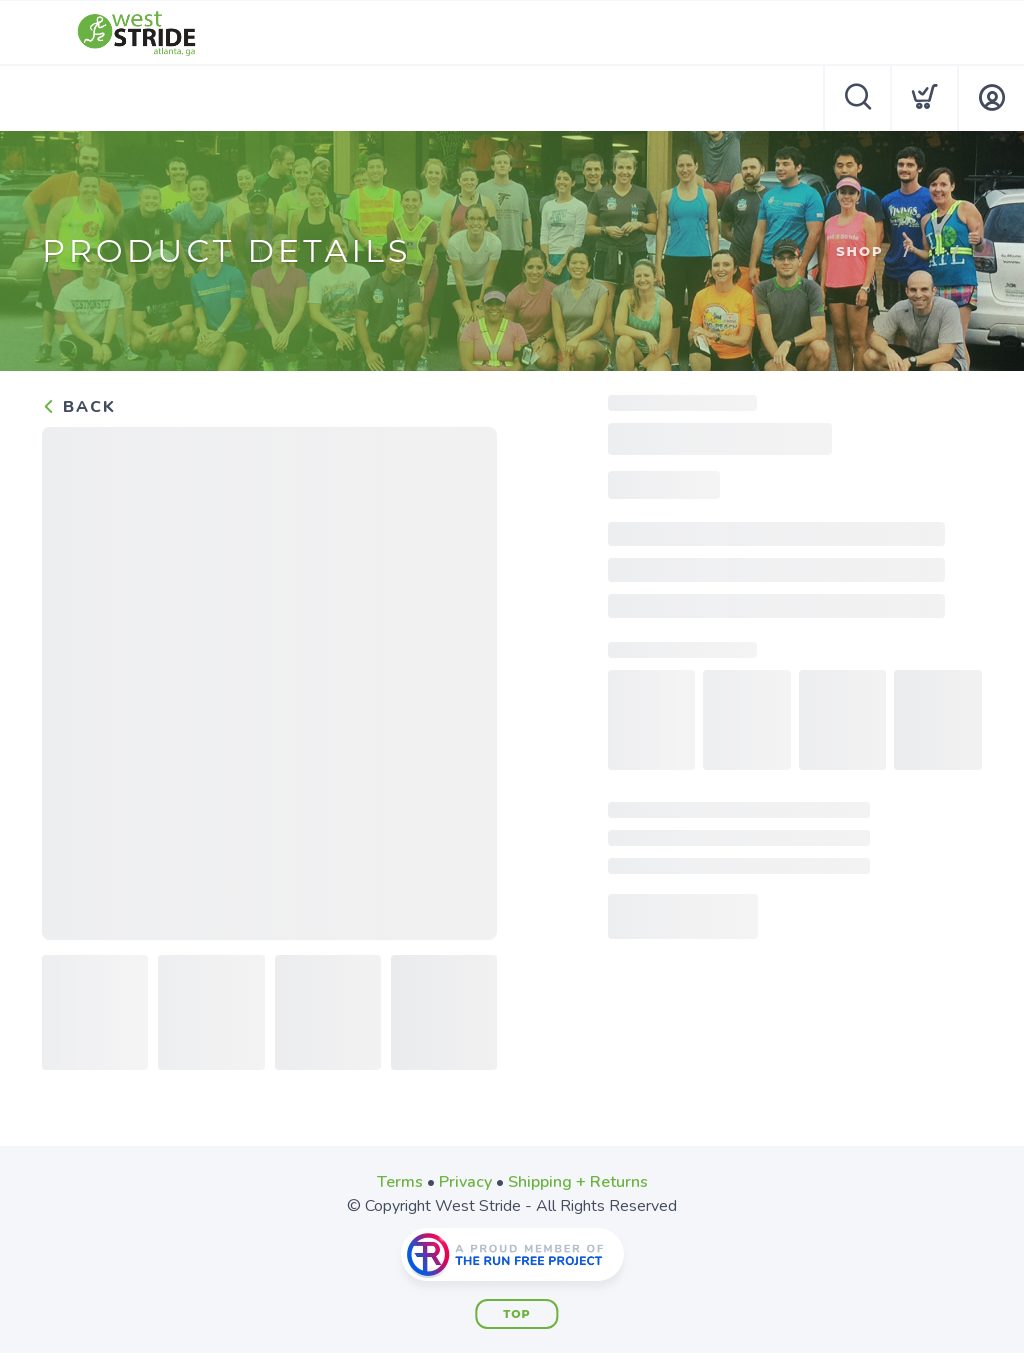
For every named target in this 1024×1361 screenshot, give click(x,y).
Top (516, 1314)
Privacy (465, 1182)
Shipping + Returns (578, 1182)
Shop (859, 251)
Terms (400, 1182)
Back (79, 407)
